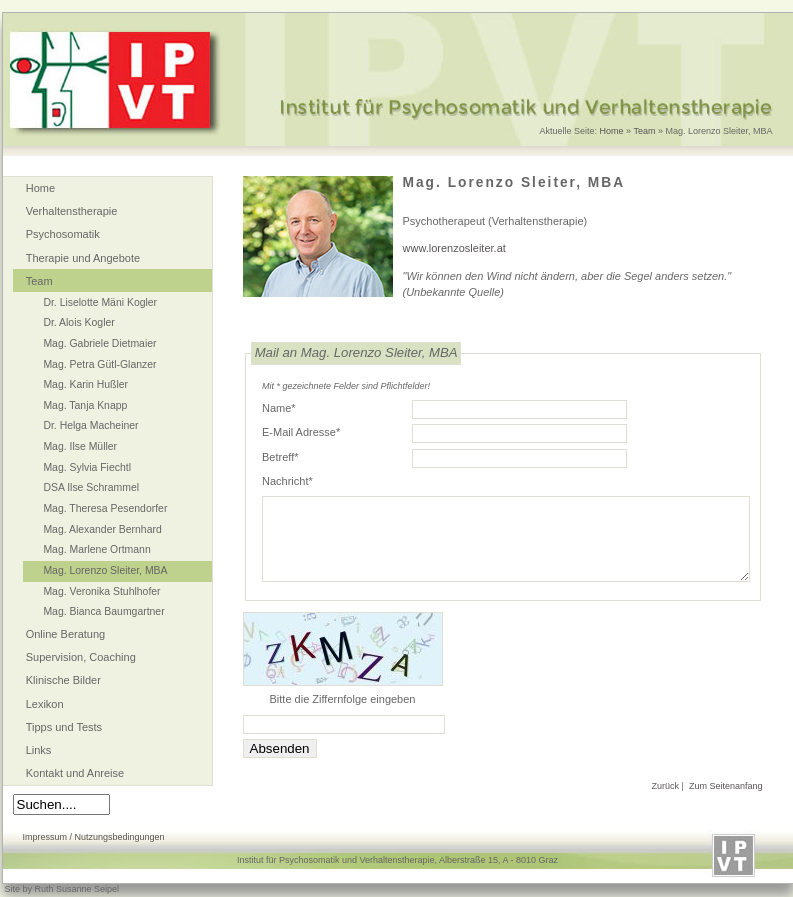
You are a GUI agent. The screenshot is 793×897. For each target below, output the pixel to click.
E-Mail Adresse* (301, 432)
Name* (279, 408)
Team (644, 131)
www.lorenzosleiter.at (454, 248)
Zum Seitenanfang (726, 786)
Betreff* (280, 457)
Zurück (666, 786)
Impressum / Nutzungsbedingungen (94, 837)
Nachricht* (287, 481)
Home (612, 131)
